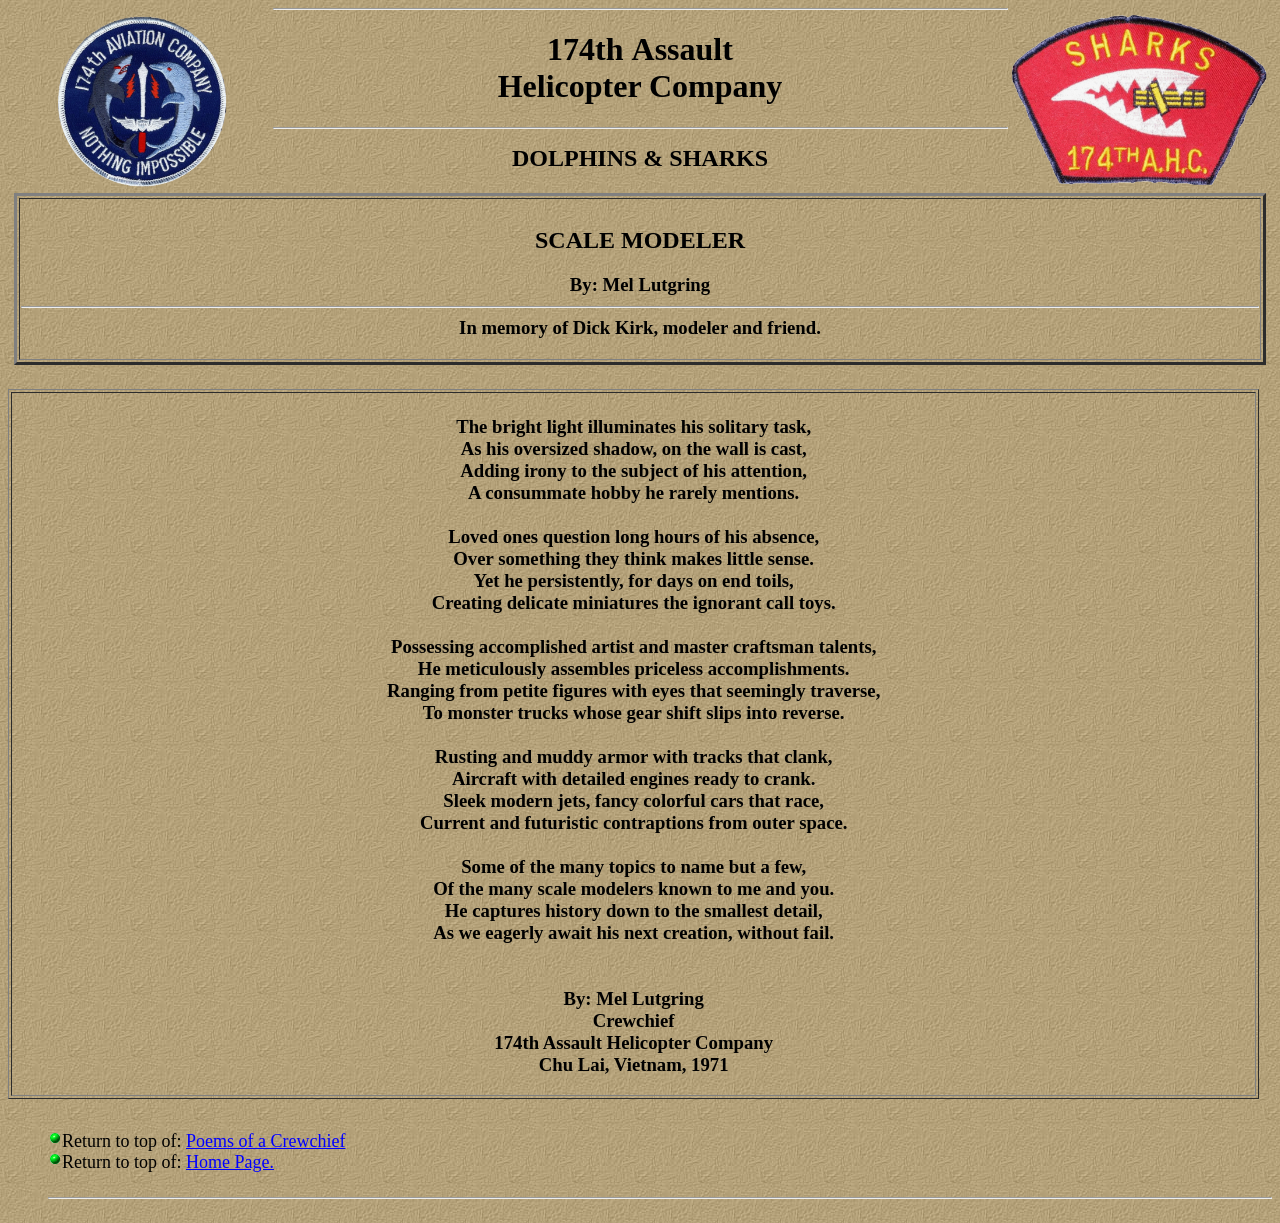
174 (571, 49)
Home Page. (230, 1162)
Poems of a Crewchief (265, 1141)
